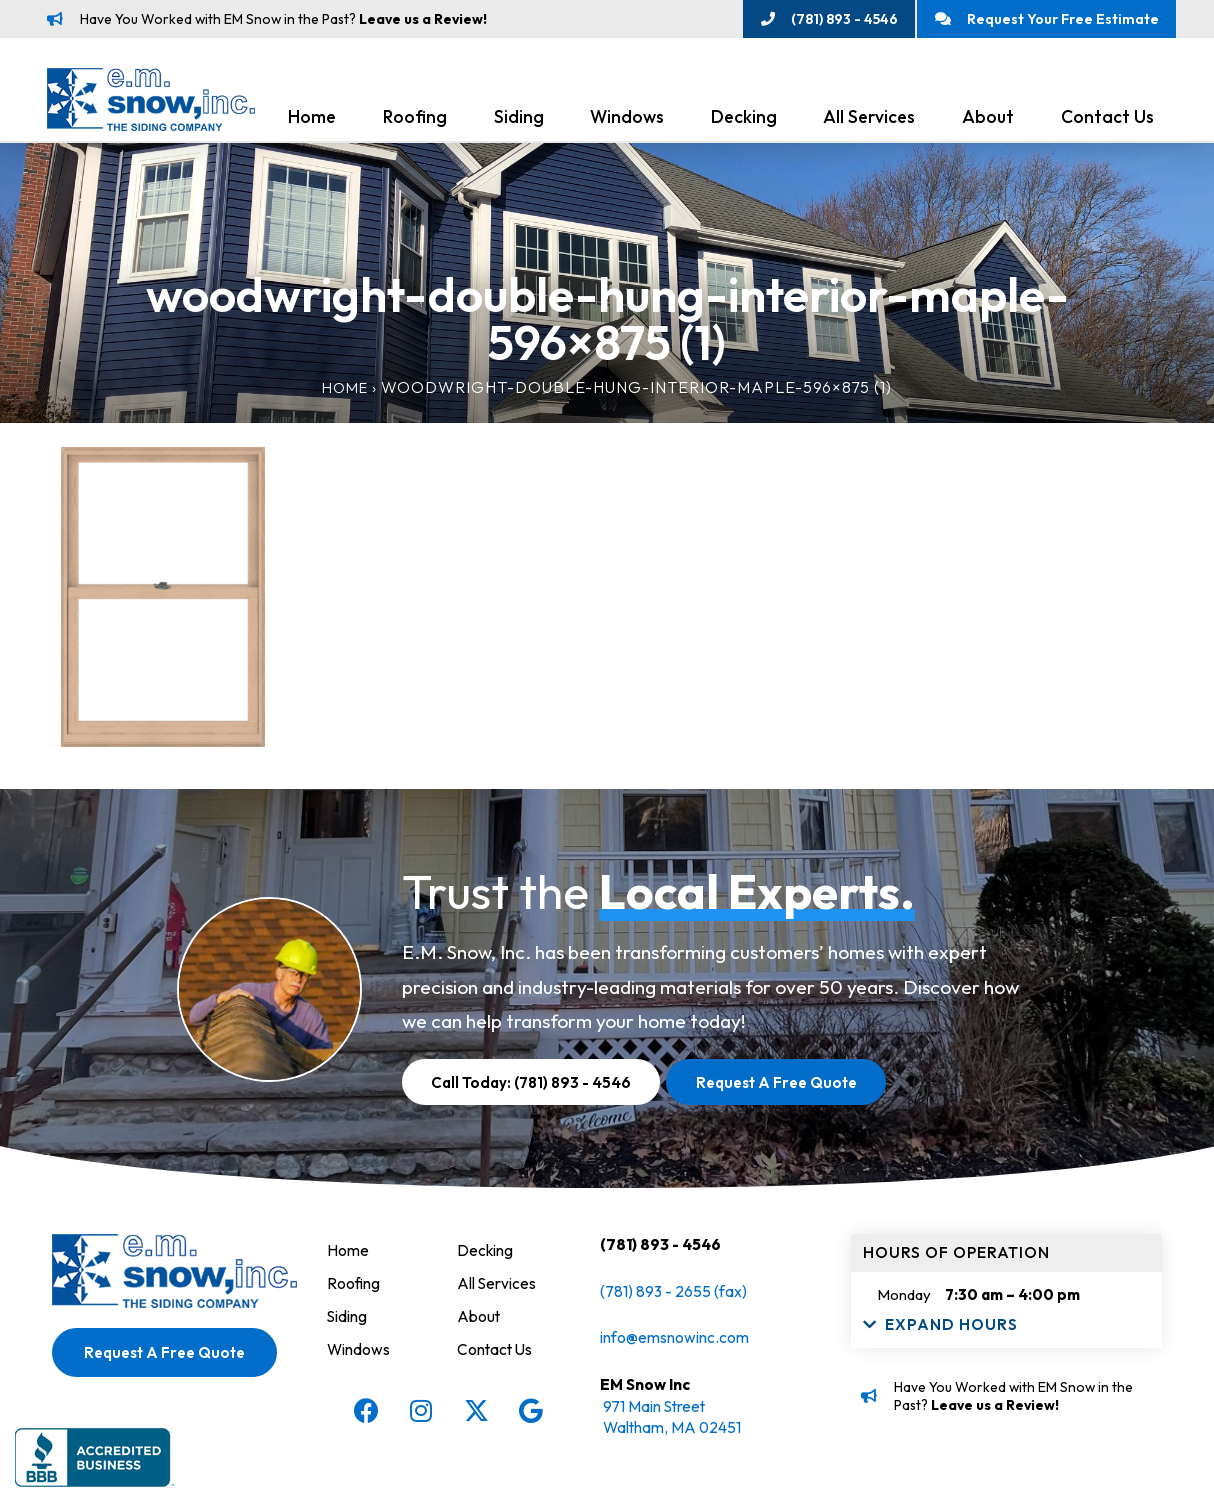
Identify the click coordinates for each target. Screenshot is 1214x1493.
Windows (627, 121)
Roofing (415, 121)
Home (312, 121)
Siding (519, 121)
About (988, 121)
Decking (744, 121)
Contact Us (1107, 121)
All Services (869, 121)
